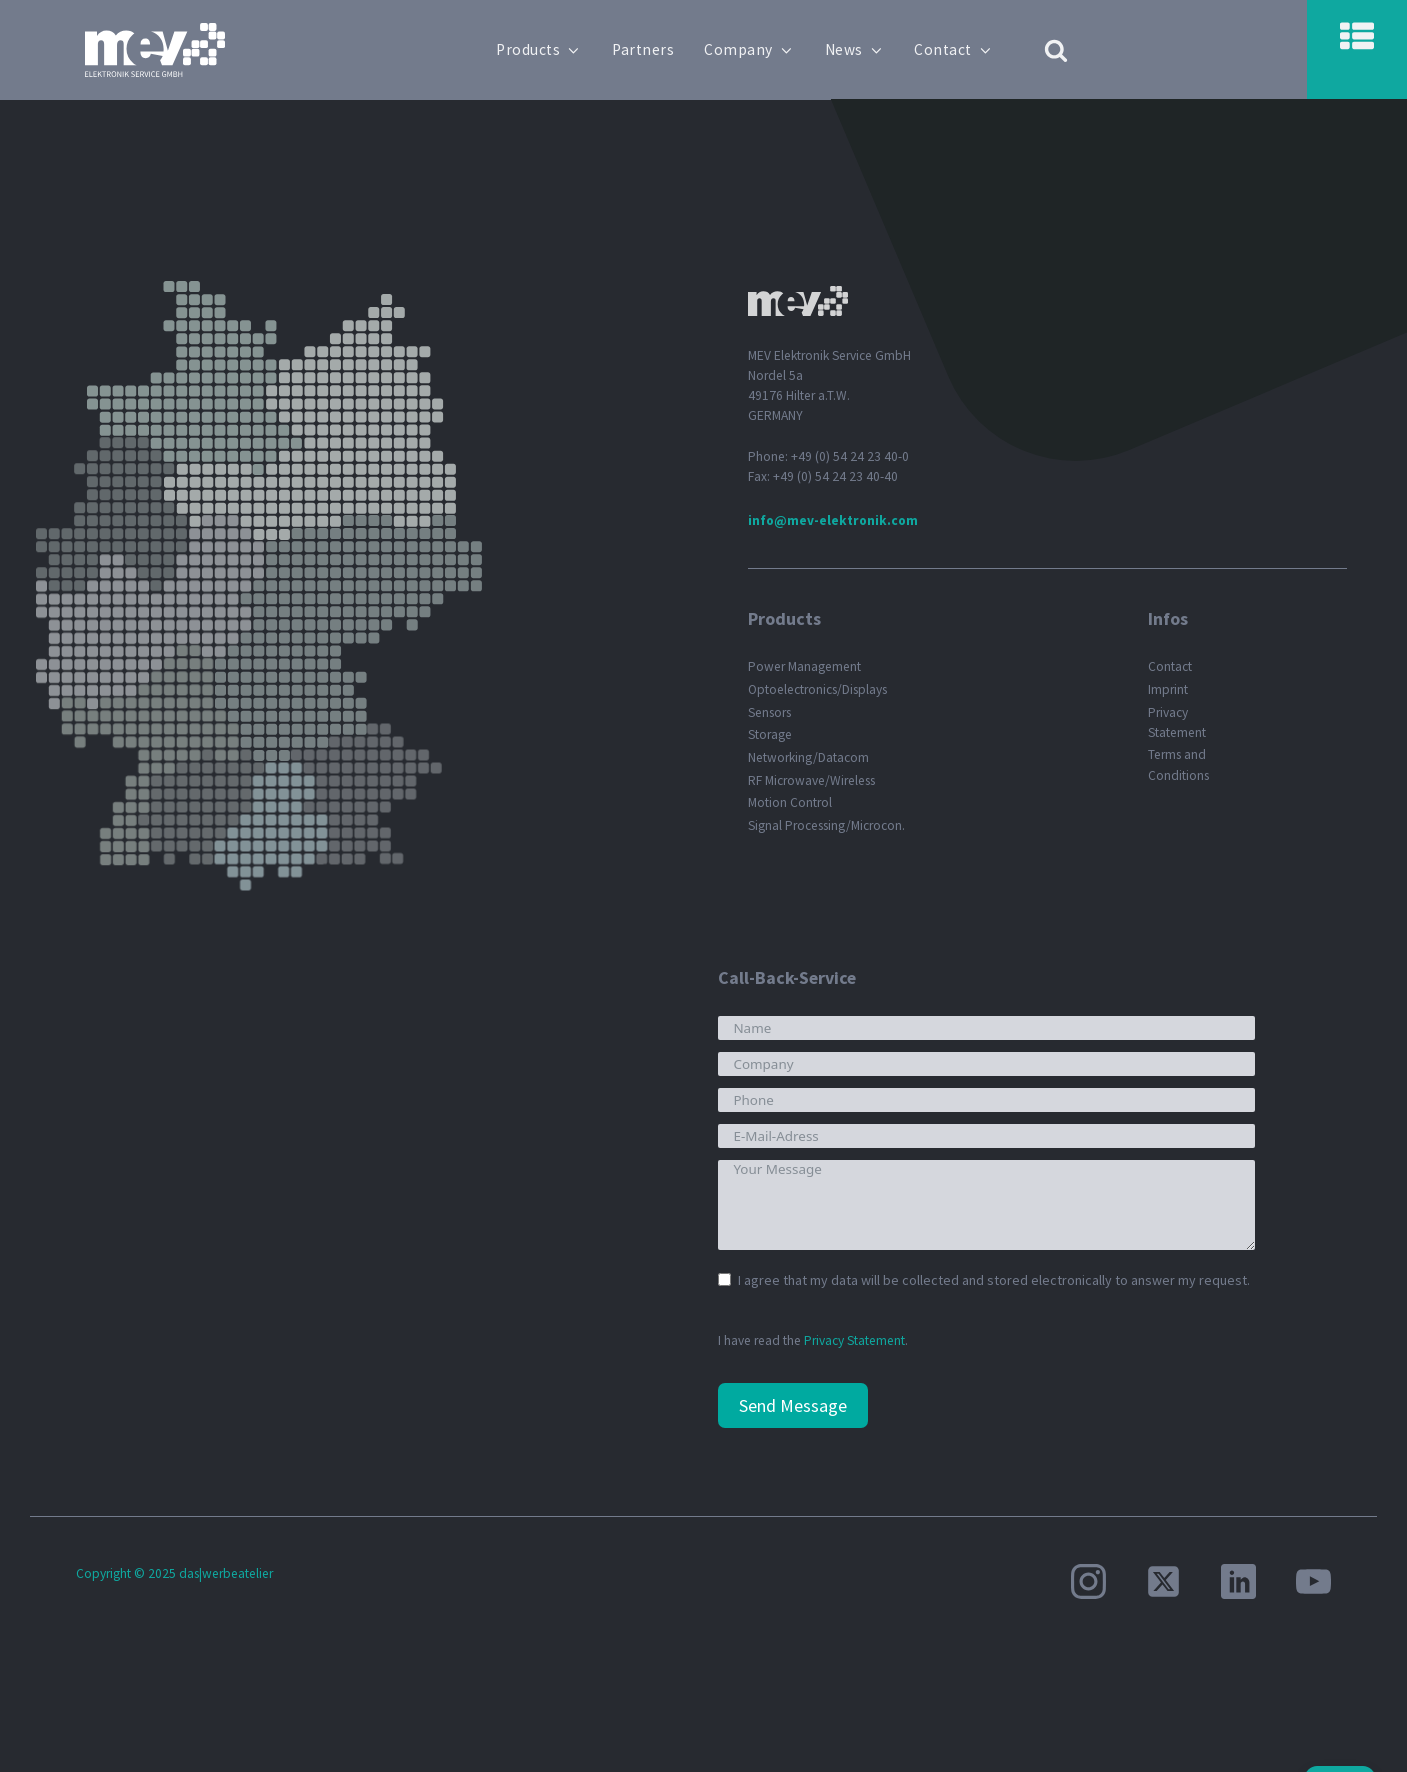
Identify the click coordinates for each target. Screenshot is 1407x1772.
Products (543, 49)
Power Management (804, 666)
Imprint (1168, 689)
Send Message (793, 1405)
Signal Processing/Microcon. (826, 825)
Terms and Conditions (1178, 764)
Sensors (769, 712)
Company (753, 49)
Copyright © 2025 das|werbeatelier (174, 1573)
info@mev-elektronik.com (833, 520)
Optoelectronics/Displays (817, 689)
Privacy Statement (1177, 722)
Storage (770, 734)
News (858, 49)
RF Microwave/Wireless (811, 780)
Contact (957, 49)
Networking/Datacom (808, 757)
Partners (647, 49)
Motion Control (790, 802)
